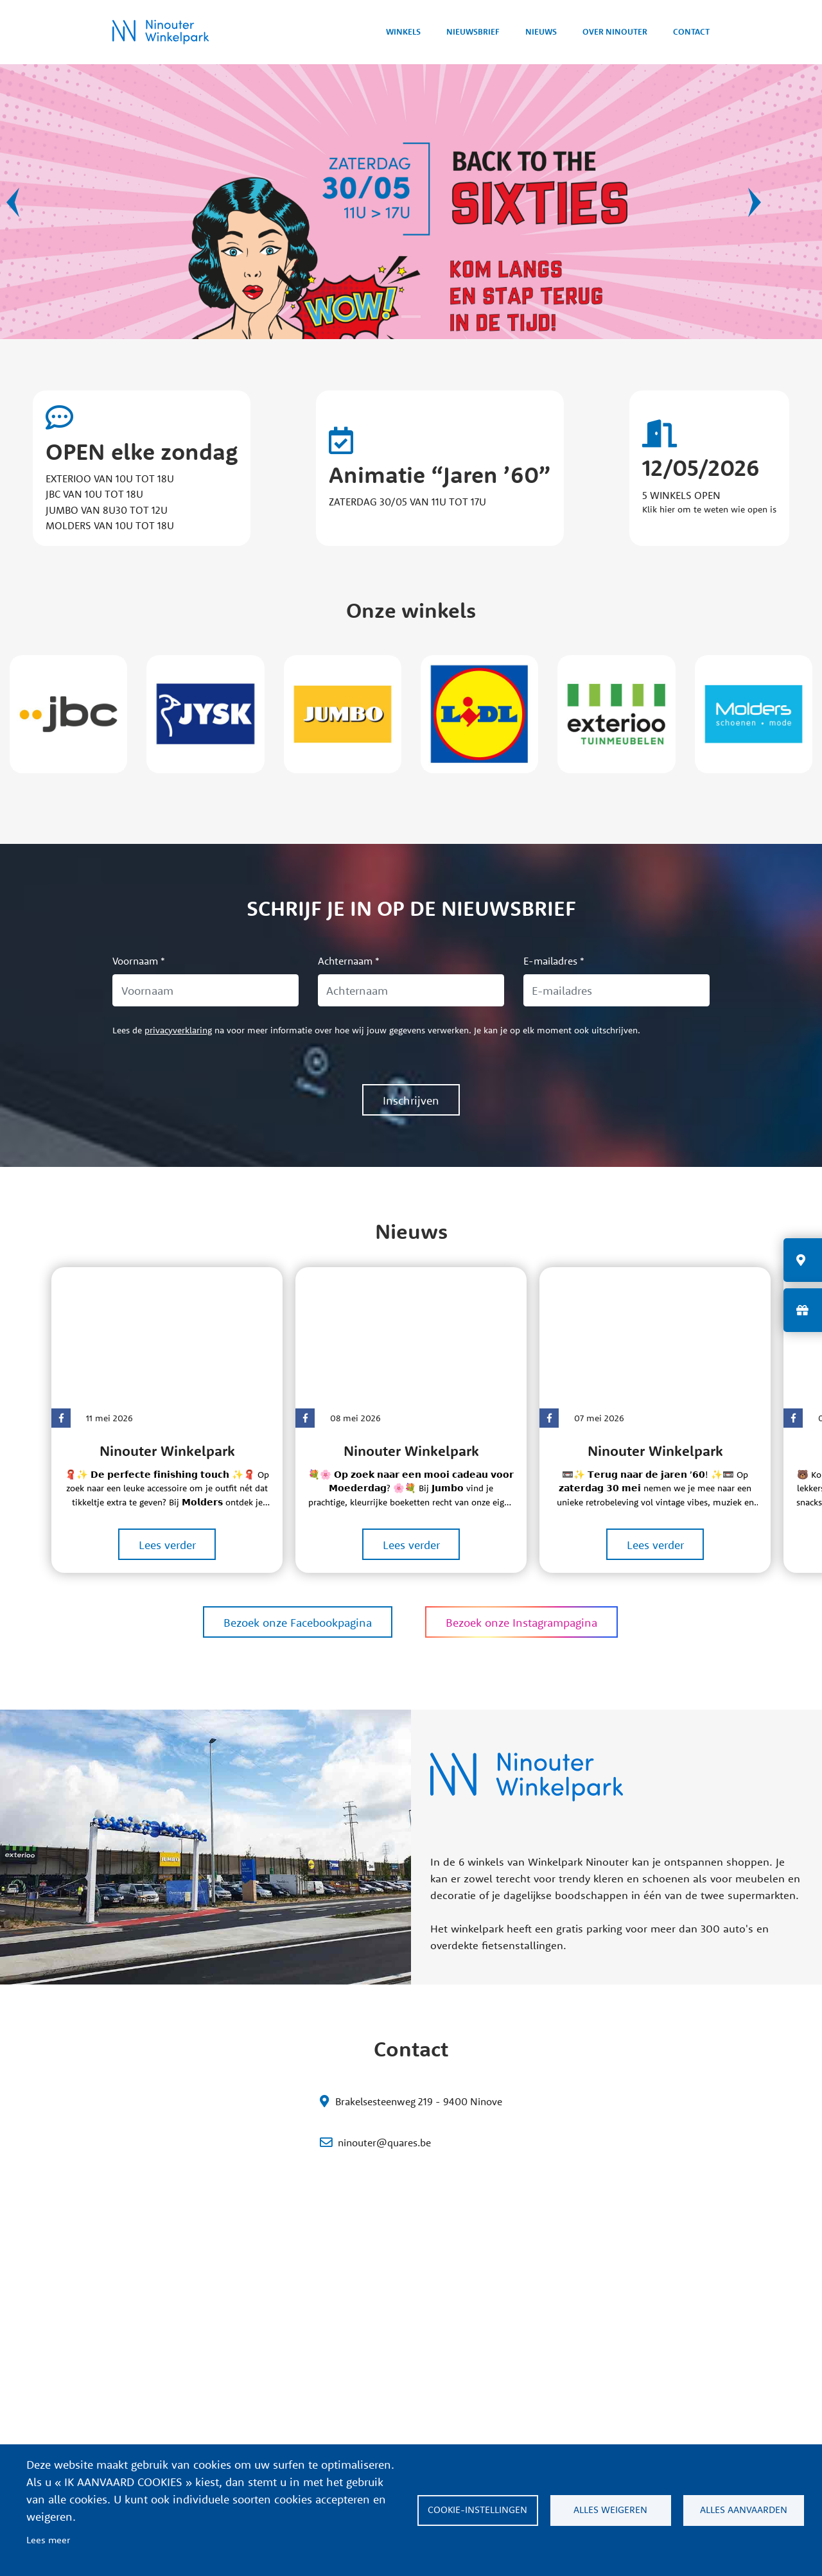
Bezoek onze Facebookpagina (297, 1622)
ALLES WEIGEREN (610, 2509)
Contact (690, 31)
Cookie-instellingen (477, 2509)
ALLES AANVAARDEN (743, 2509)
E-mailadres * (553, 960)
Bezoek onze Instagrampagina (521, 1622)
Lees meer (48, 2540)
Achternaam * (349, 960)
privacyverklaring (178, 1030)
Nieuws (536, 31)
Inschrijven (411, 1100)
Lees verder (167, 1545)
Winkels (394, 31)
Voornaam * (138, 960)
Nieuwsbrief (466, 31)
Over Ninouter (612, 31)
